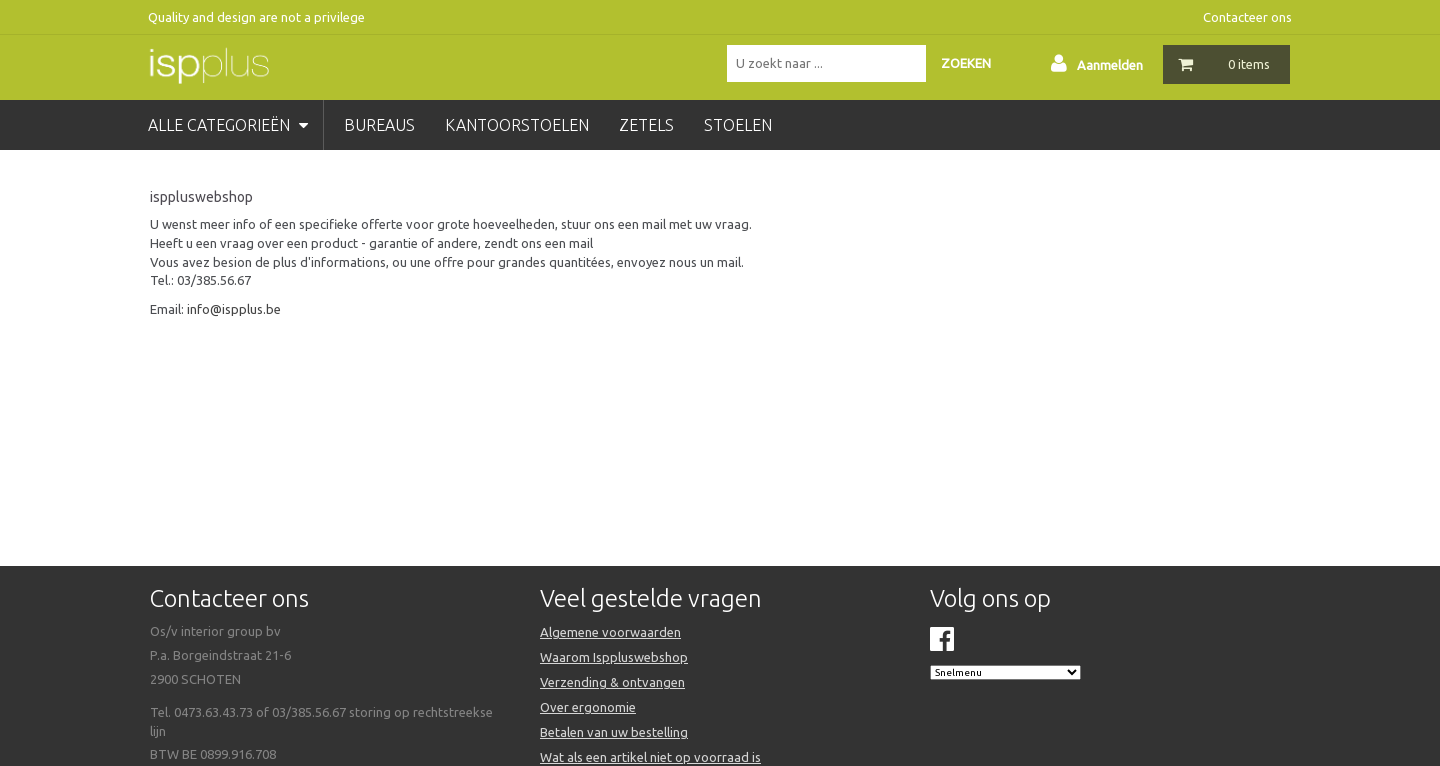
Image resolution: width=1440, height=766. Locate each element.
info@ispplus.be (234, 309)
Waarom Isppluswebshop (614, 657)
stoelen (738, 125)
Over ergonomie (588, 707)
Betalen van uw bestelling (614, 732)
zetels (646, 125)
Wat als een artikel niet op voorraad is (650, 757)
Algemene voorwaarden (610, 632)
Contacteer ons (1247, 17)
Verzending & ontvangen (612, 682)
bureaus (379, 125)
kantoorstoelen (517, 125)
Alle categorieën (228, 125)
